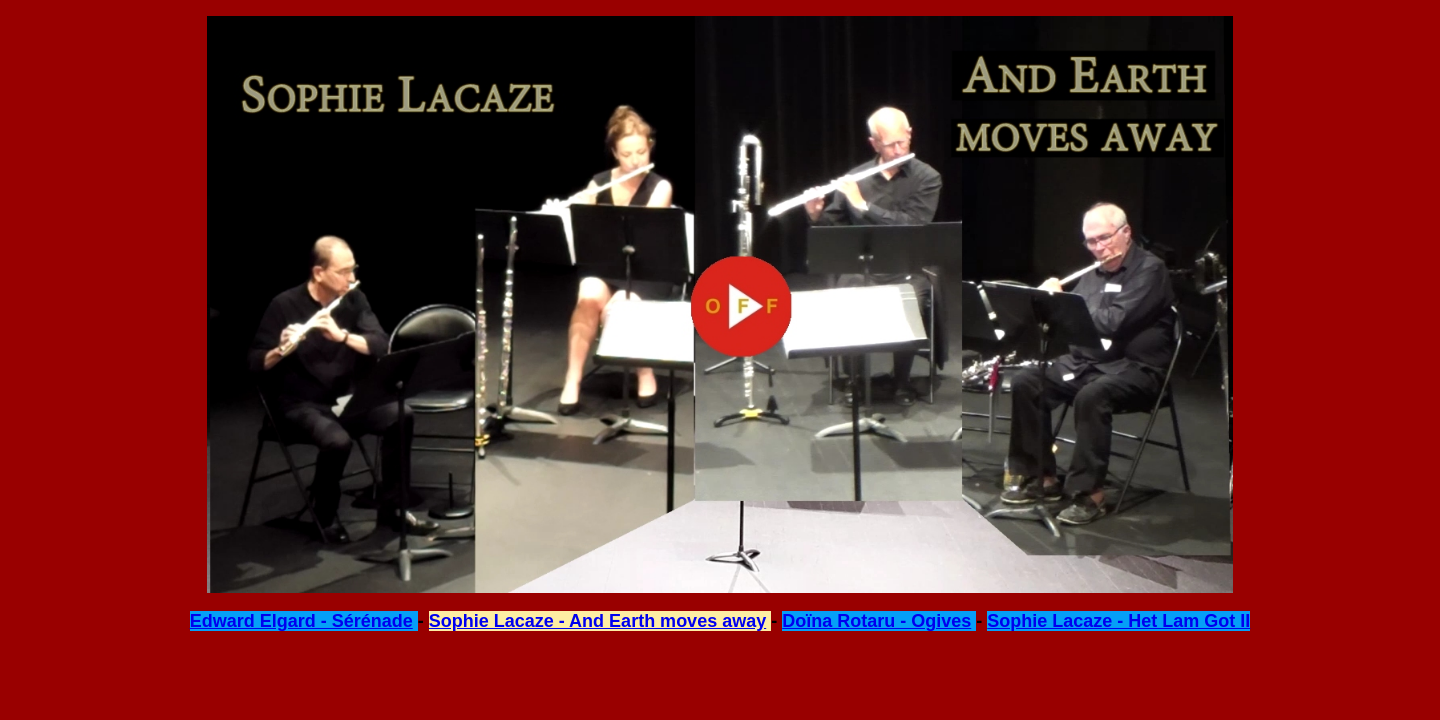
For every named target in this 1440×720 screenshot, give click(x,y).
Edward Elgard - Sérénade (301, 621)
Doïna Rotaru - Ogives (876, 621)
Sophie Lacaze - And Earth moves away (597, 621)
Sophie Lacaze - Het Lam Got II (1118, 621)
